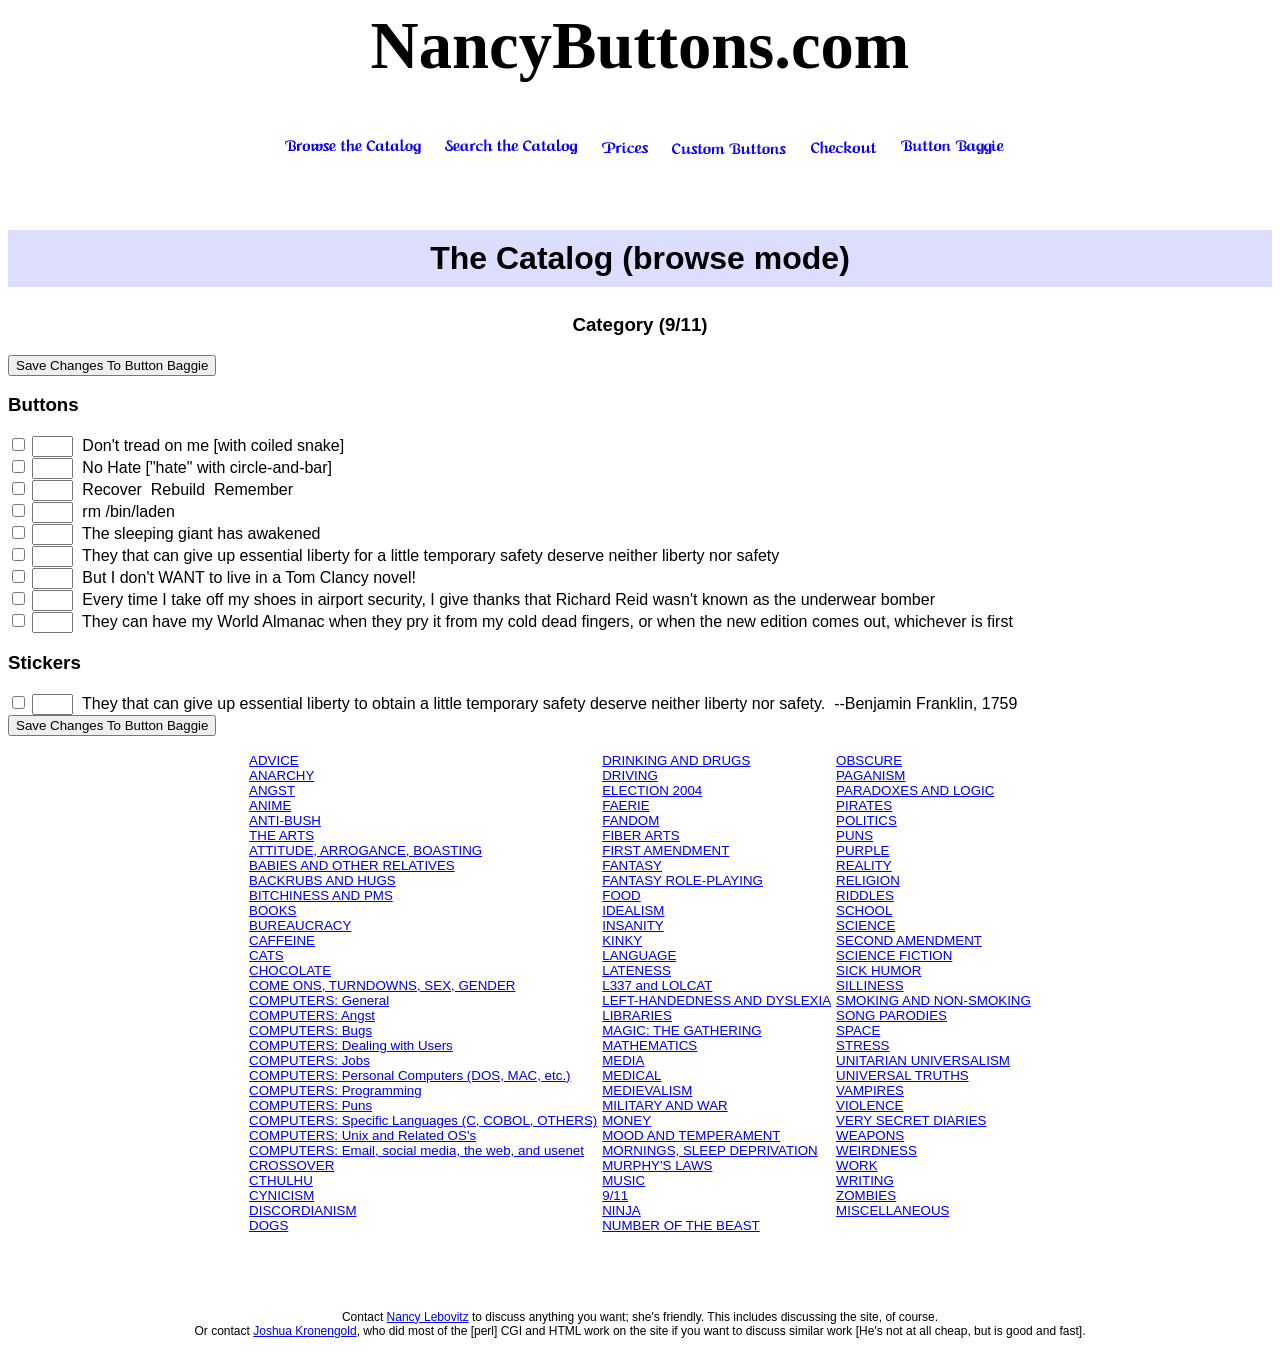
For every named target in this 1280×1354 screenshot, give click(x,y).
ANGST (272, 790)
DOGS (268, 1225)
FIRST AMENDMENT (665, 850)
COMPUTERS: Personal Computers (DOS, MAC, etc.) (409, 1075)
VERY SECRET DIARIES (911, 1120)
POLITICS (866, 820)
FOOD (621, 895)
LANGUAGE (639, 955)
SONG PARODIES (891, 1015)
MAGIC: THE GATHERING (681, 1030)
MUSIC (623, 1180)
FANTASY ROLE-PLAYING (682, 880)
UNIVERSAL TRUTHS (902, 1075)
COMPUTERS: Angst (312, 1015)
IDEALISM (633, 910)
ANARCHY (281, 775)
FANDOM (630, 820)
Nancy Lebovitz (428, 1317)
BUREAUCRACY (300, 925)
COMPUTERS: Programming (335, 1090)
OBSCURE (869, 760)
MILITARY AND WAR (664, 1105)
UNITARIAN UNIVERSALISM (923, 1060)
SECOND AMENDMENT (909, 940)
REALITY (864, 865)
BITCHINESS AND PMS (321, 895)
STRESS (862, 1045)
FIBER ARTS (641, 835)
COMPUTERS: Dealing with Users (351, 1045)
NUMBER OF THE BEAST (681, 1225)
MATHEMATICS (649, 1045)
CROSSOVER (291, 1165)
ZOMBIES (866, 1195)
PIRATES (864, 805)
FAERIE (625, 805)
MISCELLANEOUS (892, 1210)
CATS (266, 955)
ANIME (270, 805)
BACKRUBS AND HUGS (322, 880)
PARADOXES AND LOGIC (915, 790)
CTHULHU (281, 1180)
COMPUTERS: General (319, 1000)
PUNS (854, 835)
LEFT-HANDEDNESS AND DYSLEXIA (716, 1000)
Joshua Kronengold (304, 1331)
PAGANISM (870, 775)
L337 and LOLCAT (657, 985)
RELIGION (868, 880)
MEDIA (623, 1060)
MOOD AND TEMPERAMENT (691, 1135)
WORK (856, 1165)
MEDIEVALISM (647, 1090)
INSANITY (632, 925)
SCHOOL (864, 910)
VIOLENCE (869, 1105)
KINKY (622, 940)
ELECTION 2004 (652, 790)
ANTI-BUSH (285, 820)
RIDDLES (865, 895)
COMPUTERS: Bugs (310, 1030)
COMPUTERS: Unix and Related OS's (362, 1135)
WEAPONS (870, 1135)
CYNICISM (281, 1195)
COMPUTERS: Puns (310, 1105)
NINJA (621, 1210)
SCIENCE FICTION (894, 955)
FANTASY (632, 865)
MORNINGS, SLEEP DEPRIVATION (710, 1150)
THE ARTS (281, 835)
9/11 (615, 1195)
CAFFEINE (282, 940)
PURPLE (862, 850)
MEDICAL (631, 1075)
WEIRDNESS (876, 1150)
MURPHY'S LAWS (657, 1165)
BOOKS (272, 910)
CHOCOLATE (290, 970)
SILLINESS (869, 985)
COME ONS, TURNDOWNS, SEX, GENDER (382, 985)
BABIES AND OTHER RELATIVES (352, 865)
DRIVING (630, 775)
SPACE (858, 1030)
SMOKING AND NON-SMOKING (933, 1000)
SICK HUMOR (878, 970)
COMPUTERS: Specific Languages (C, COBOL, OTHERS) (423, 1120)
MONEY (626, 1120)
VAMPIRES (870, 1090)
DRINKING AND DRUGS (676, 760)
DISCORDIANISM (302, 1210)
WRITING (865, 1180)
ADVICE (274, 760)
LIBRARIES (637, 1015)
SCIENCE (865, 925)
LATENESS (636, 970)
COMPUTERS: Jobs (309, 1060)
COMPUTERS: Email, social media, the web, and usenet (416, 1150)
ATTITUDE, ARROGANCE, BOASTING (365, 850)
